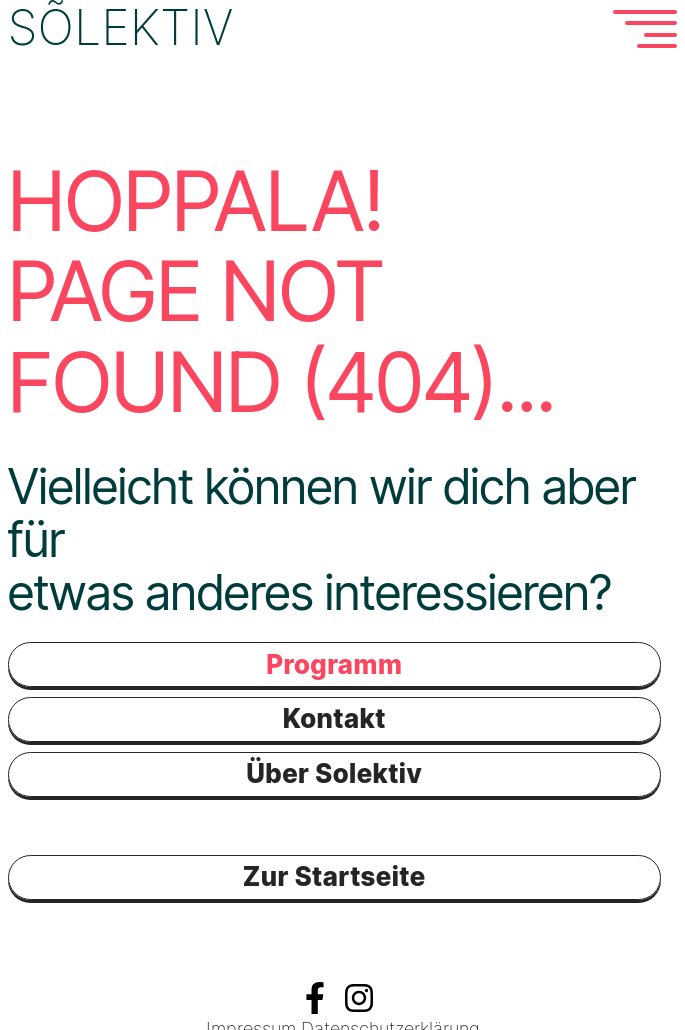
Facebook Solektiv (315, 996)
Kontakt (334, 716)
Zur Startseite (334, 875)
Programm (334, 661)
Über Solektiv (334, 772)
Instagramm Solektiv (359, 996)
